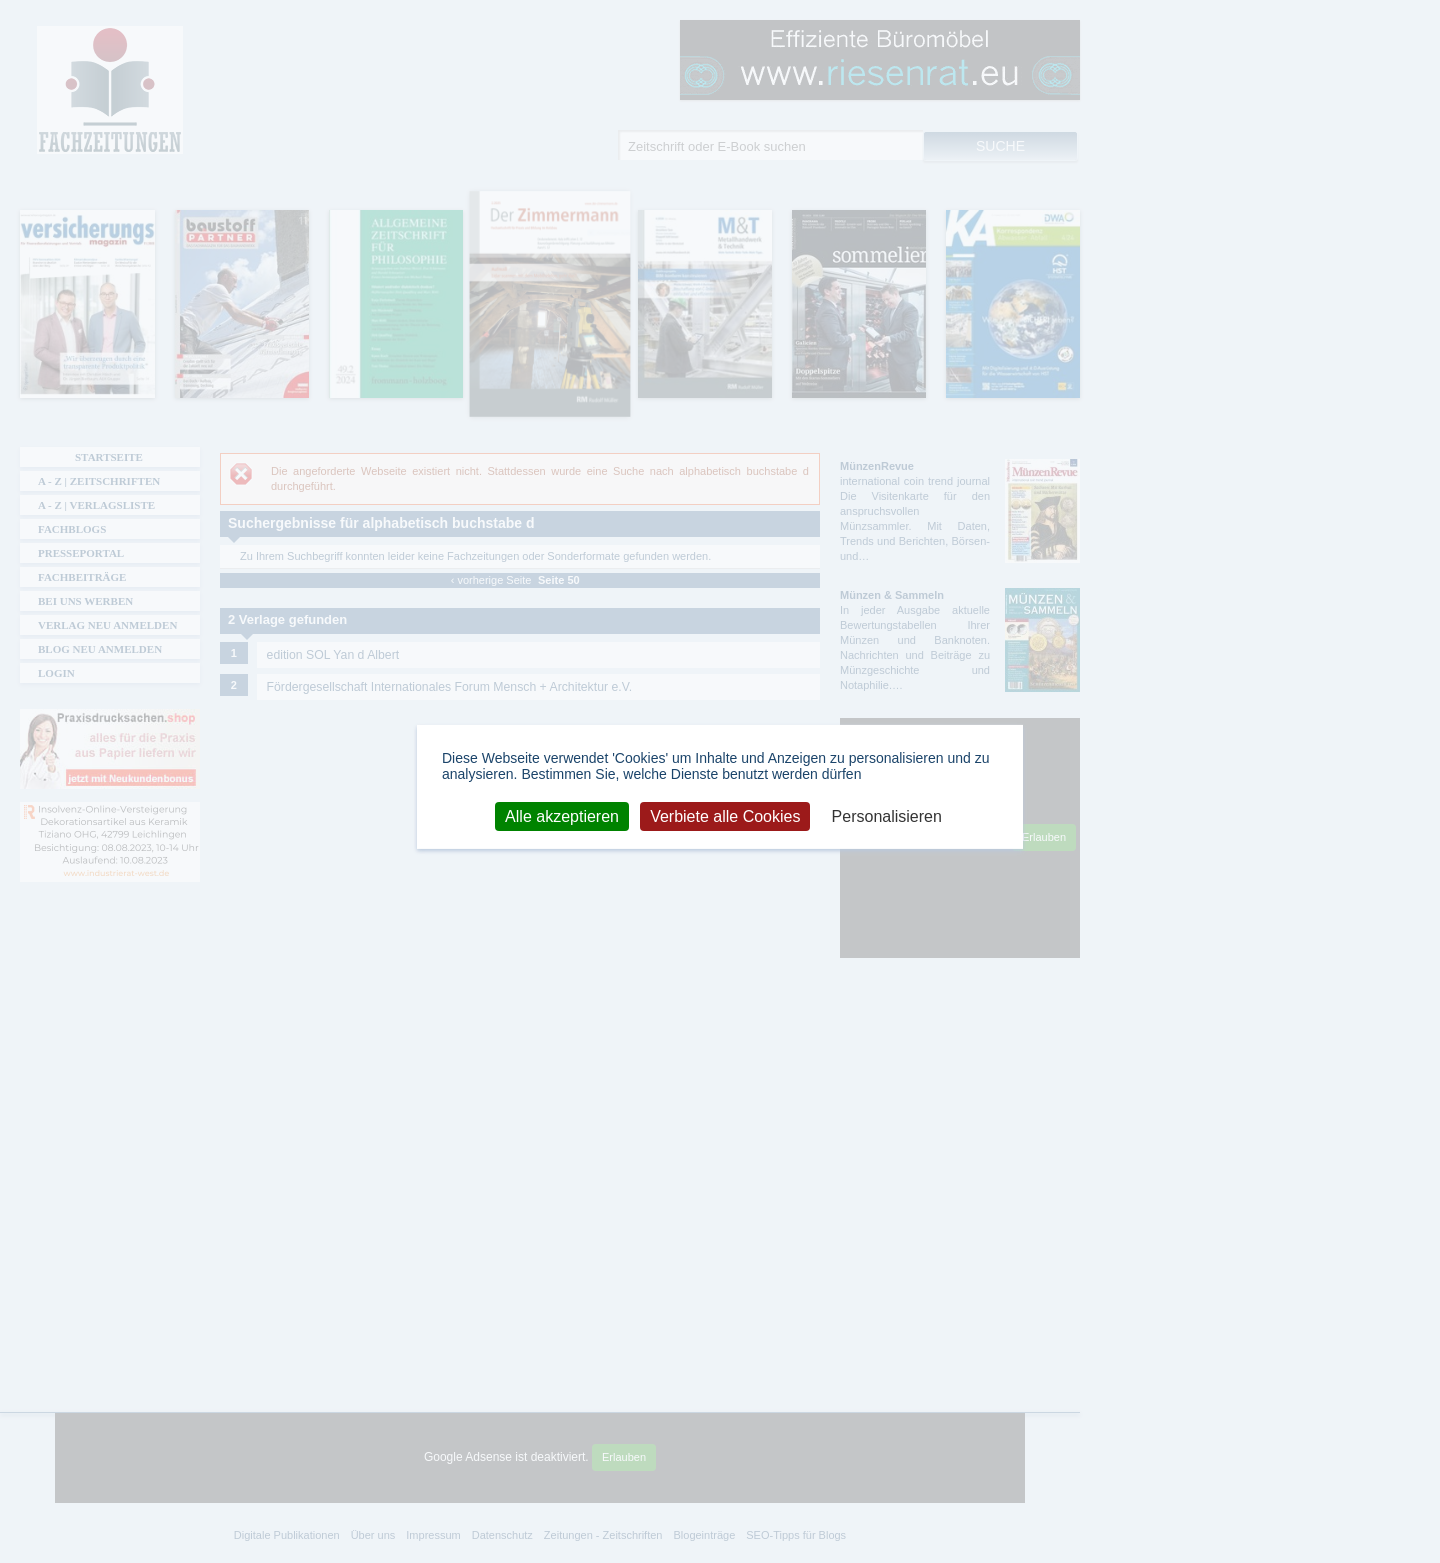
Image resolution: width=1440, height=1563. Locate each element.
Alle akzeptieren (562, 815)
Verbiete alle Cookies (725, 815)
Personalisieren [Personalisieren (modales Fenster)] (887, 815)
